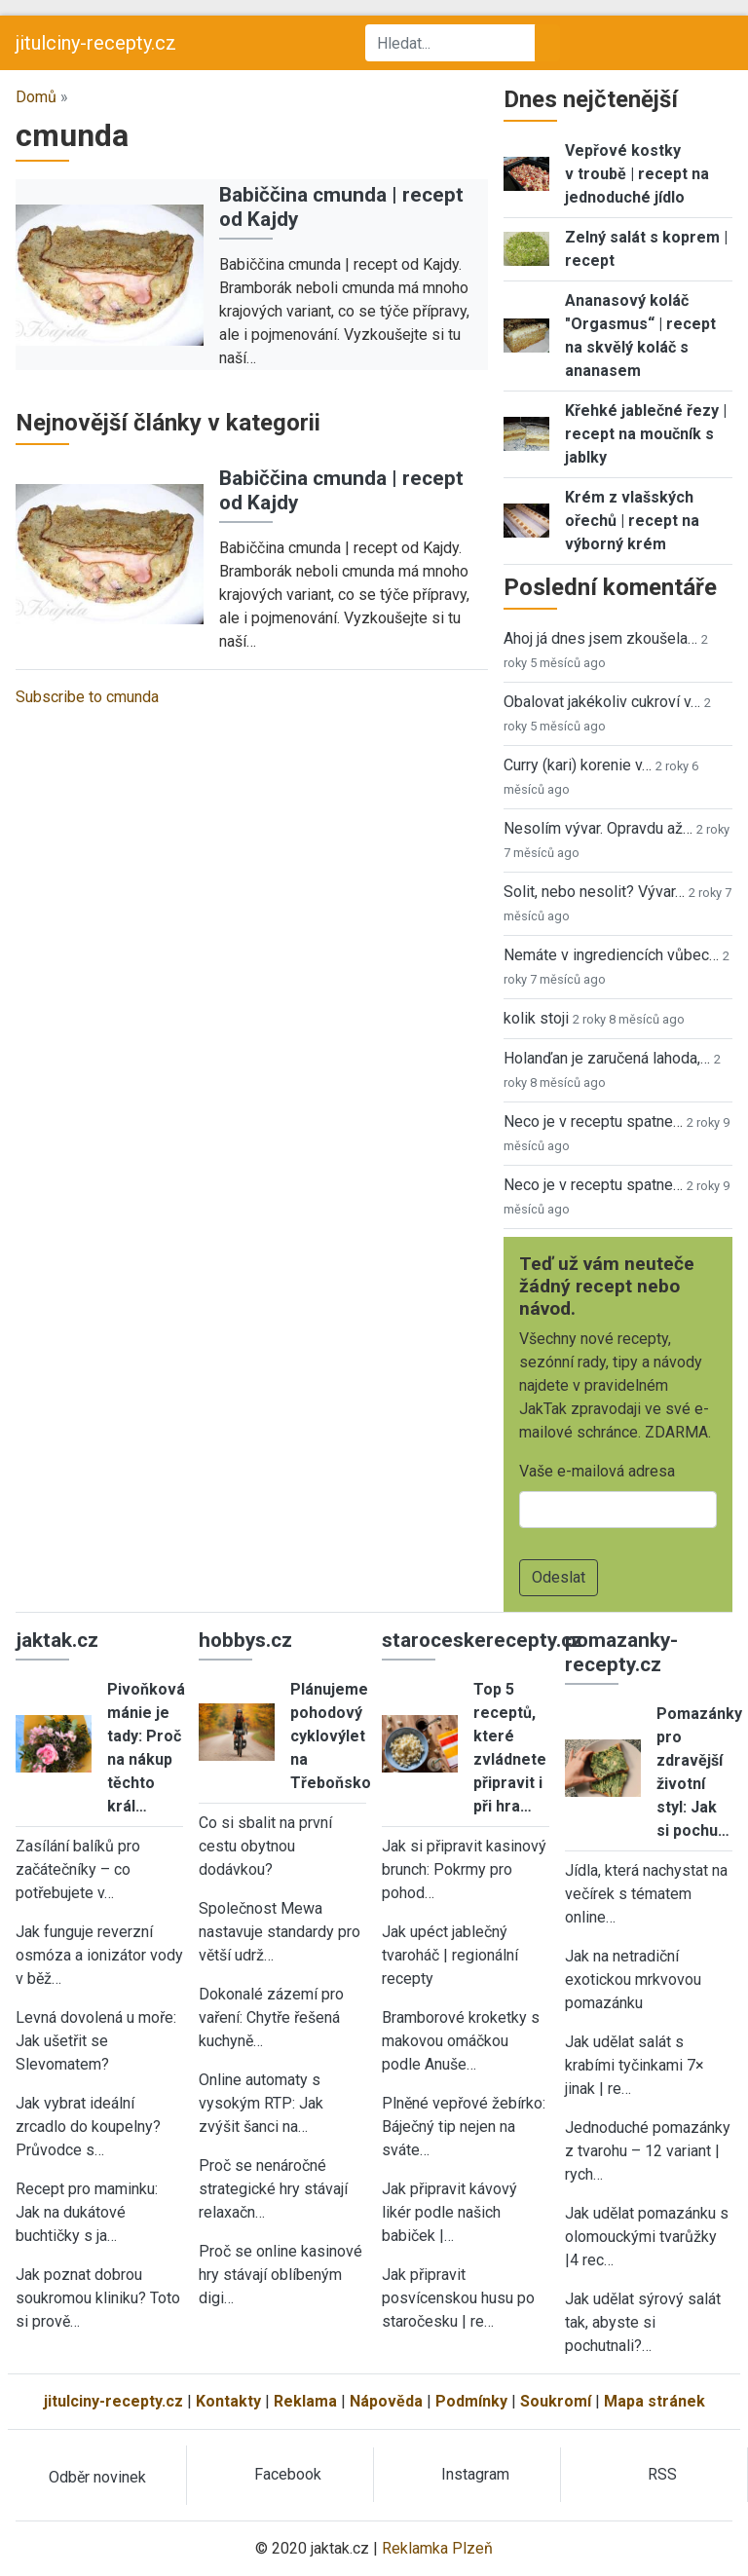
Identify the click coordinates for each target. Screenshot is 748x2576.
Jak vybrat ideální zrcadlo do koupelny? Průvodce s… (88, 2126)
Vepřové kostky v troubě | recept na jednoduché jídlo (637, 173)
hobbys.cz (245, 1640)
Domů (36, 97)
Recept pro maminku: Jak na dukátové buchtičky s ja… (87, 2212)
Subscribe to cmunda (87, 697)
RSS (662, 2474)
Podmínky (471, 2401)
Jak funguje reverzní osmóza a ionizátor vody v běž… (99, 1955)
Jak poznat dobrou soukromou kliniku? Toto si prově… (98, 2298)
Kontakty (228, 2401)
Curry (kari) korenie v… (578, 765)
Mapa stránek (654, 2401)
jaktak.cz (57, 1640)
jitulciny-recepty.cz (96, 43)
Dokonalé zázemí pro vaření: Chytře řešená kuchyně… (271, 2017)
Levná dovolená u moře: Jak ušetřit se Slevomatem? (96, 2040)
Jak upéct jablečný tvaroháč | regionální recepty (450, 1955)
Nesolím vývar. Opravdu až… (598, 828)
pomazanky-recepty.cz (621, 1652)
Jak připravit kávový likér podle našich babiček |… (449, 2212)
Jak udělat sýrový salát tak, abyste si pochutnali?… (643, 2322)
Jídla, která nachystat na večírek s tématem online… (646, 1893)
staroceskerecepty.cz (482, 1640)
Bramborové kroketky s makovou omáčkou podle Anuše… (461, 2040)
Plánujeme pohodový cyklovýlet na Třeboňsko (330, 1736)
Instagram (475, 2474)
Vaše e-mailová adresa (597, 1471)
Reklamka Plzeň (437, 2548)
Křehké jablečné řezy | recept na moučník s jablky (646, 434)
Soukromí (555, 2401)
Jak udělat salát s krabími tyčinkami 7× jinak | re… (634, 2065)
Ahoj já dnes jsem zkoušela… (600, 638)
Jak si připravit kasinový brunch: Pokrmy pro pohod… (464, 1869)
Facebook (287, 2474)
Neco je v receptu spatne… (593, 1121)
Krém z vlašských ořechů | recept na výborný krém (632, 520)
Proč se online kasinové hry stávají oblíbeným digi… (280, 2274)
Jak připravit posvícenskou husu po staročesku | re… (458, 2298)
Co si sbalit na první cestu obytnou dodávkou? (265, 1846)
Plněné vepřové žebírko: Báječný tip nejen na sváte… (463, 2126)
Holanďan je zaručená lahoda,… (607, 1058)
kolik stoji (536, 1018)
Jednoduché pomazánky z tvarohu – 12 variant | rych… (647, 2151)
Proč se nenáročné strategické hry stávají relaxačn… (273, 2188)
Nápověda (386, 2401)
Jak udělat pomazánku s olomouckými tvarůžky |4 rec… (647, 2236)
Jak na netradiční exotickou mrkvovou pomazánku (633, 1979)
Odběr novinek (97, 2477)
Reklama (305, 2401)
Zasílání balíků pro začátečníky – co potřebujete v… (78, 1869)
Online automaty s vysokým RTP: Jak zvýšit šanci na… (261, 2103)
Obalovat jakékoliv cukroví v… (602, 701)
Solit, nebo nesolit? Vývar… (594, 891)
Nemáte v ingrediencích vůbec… (611, 955)
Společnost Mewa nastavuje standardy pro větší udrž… (279, 1931)
